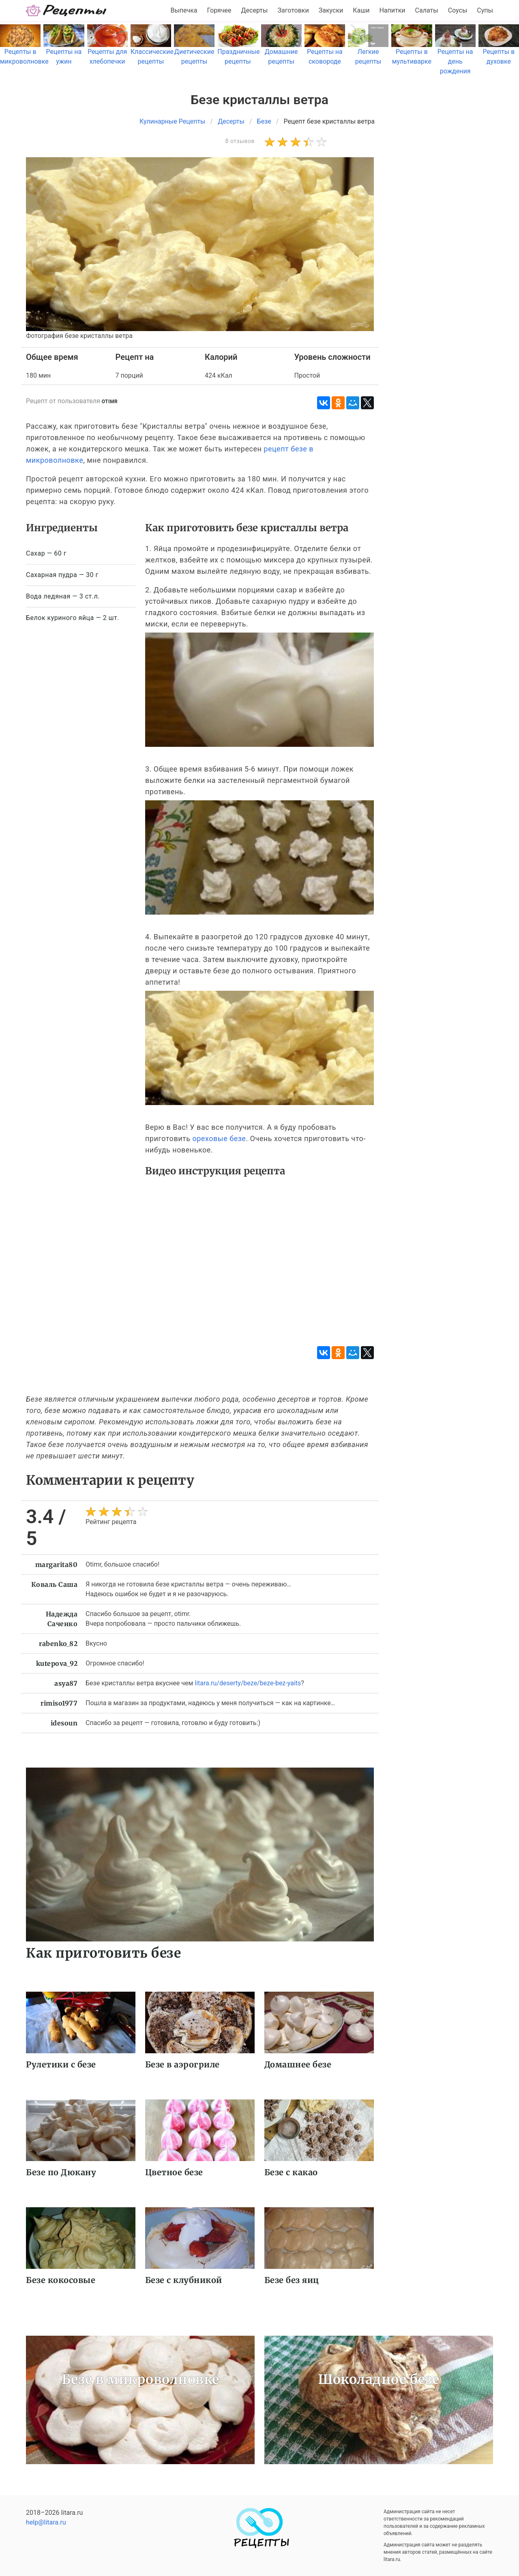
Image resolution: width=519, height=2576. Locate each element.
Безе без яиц (291, 2280)
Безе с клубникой (183, 2280)
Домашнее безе (298, 2064)
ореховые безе (219, 1138)
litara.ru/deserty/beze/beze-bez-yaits (248, 1683)
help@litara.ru (46, 2522)
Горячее (219, 10)
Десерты (254, 10)
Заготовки (293, 10)
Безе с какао (291, 2172)
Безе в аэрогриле (182, 2064)
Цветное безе (174, 2172)
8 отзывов (240, 141)
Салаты (426, 10)
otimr (110, 401)
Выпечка (183, 10)
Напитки (392, 10)
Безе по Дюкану (61, 2172)
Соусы (458, 10)
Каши (361, 10)
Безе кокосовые (60, 2280)
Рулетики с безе (61, 2064)
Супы (485, 10)
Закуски (331, 10)
